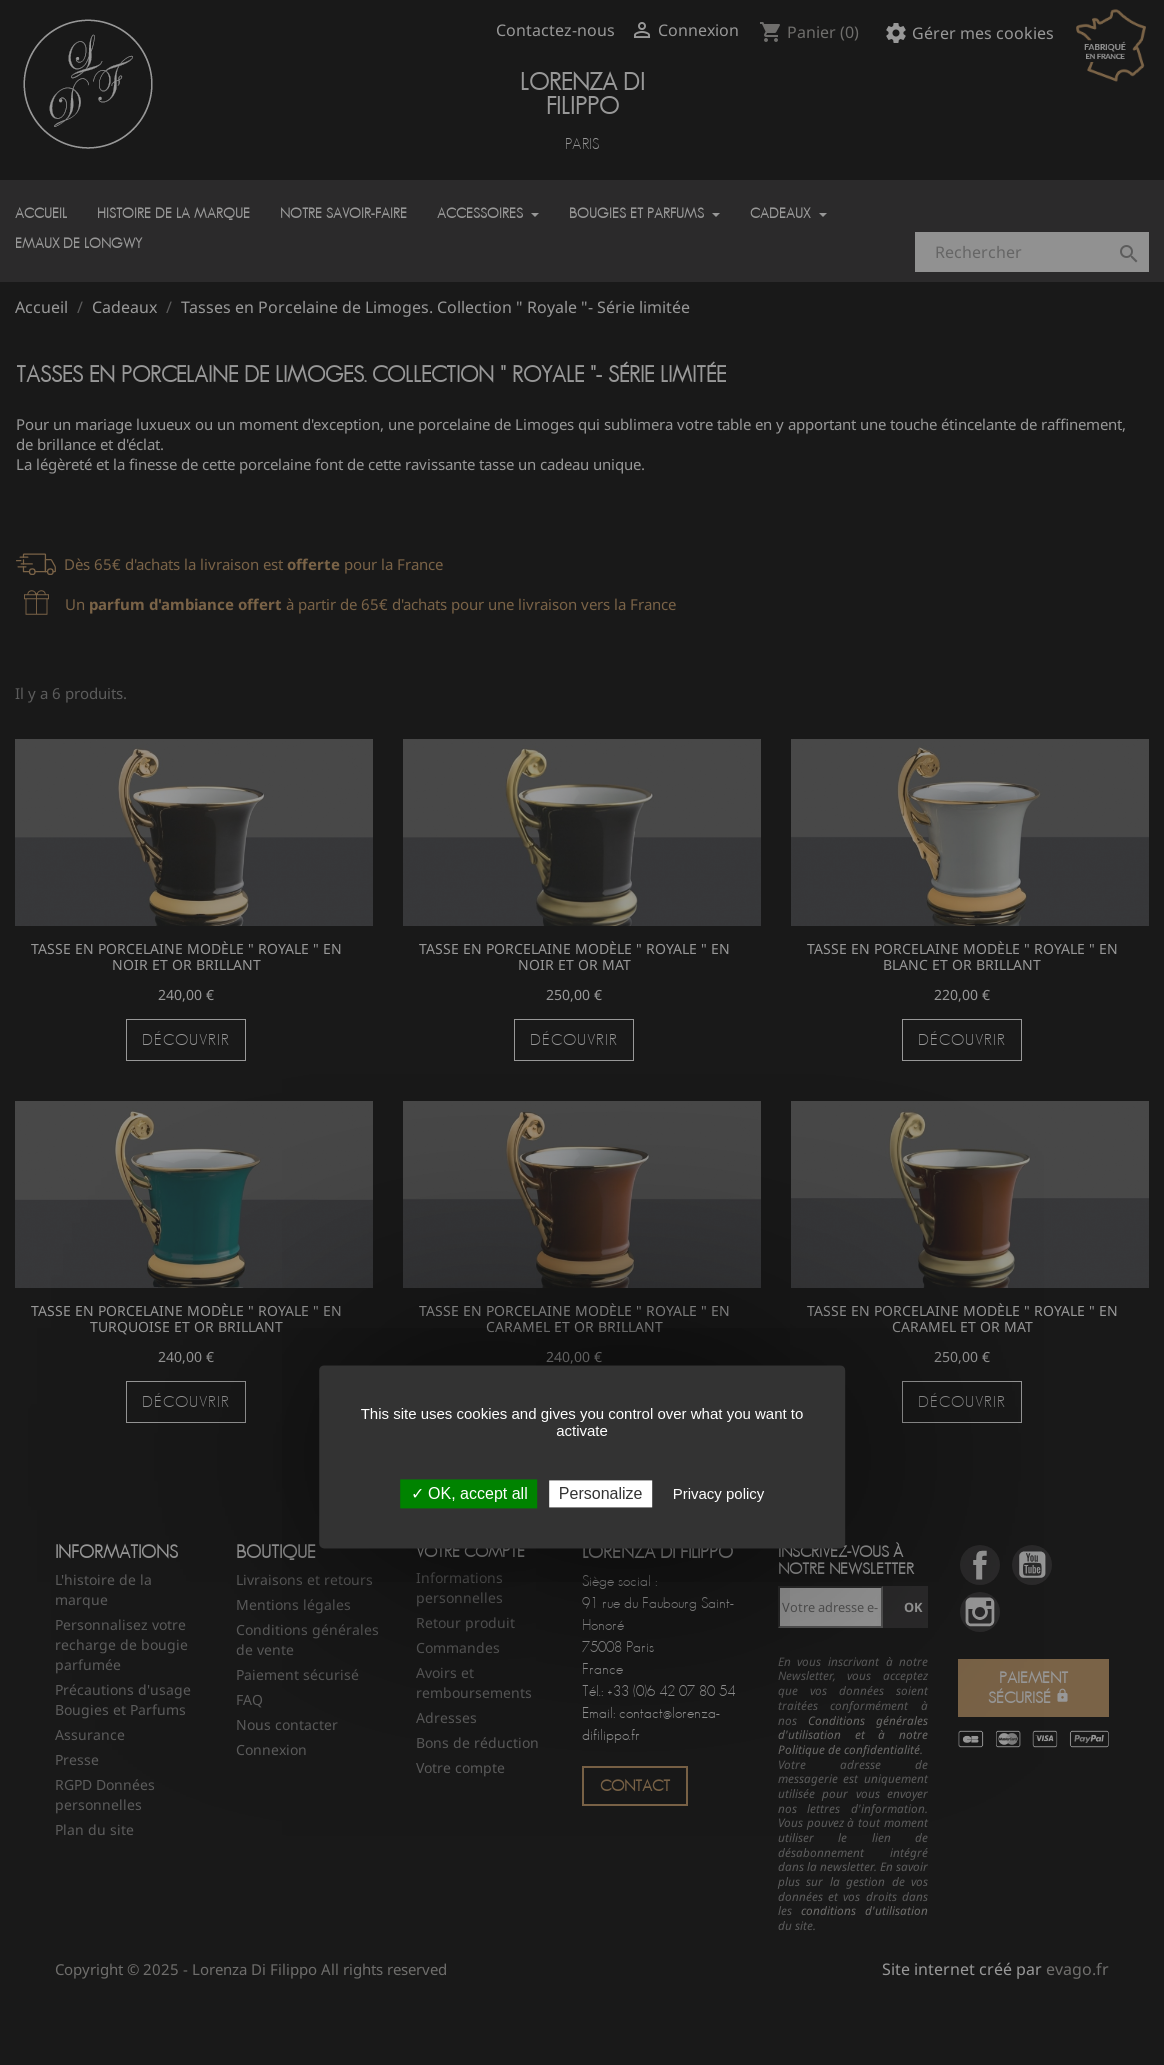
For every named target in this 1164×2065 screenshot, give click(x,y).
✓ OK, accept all (469, 1494)
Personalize (601, 1494)
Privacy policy (719, 1494)
